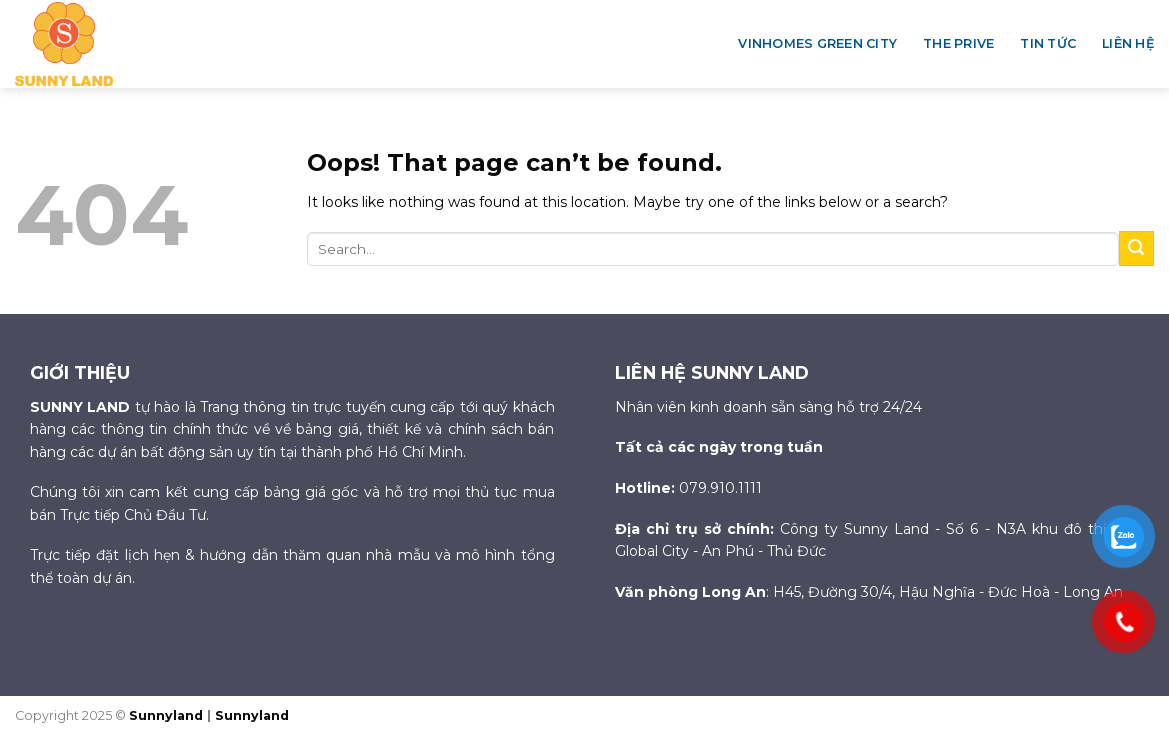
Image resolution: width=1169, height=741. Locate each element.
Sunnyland (168, 715)
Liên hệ (1128, 43)
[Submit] (1136, 248)
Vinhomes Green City (817, 43)
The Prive (958, 43)
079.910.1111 (720, 488)
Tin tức (1048, 43)
